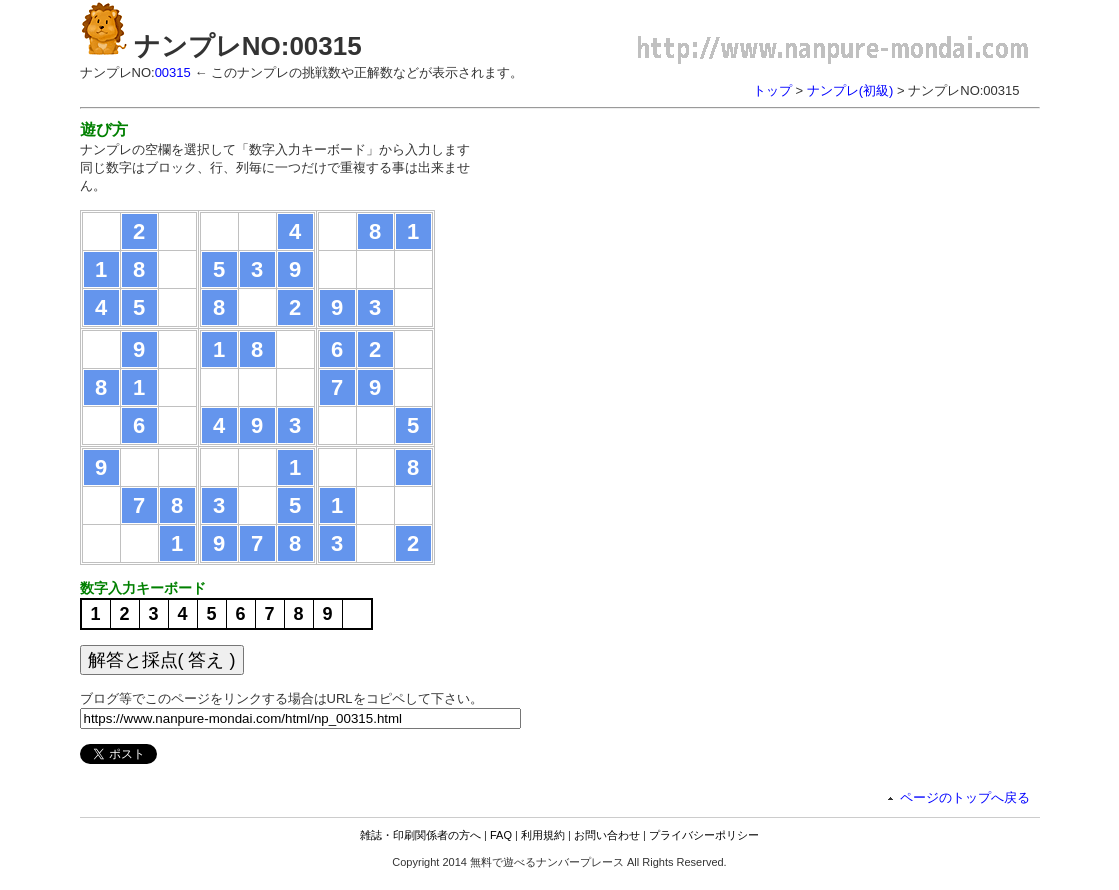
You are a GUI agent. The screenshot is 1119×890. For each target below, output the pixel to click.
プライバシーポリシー (704, 835)
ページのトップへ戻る (965, 797)
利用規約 (543, 835)
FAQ (501, 835)
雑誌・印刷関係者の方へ (420, 835)
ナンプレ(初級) (850, 90)
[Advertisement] (668, 260)
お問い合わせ (607, 835)
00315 (173, 72)
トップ (772, 90)
